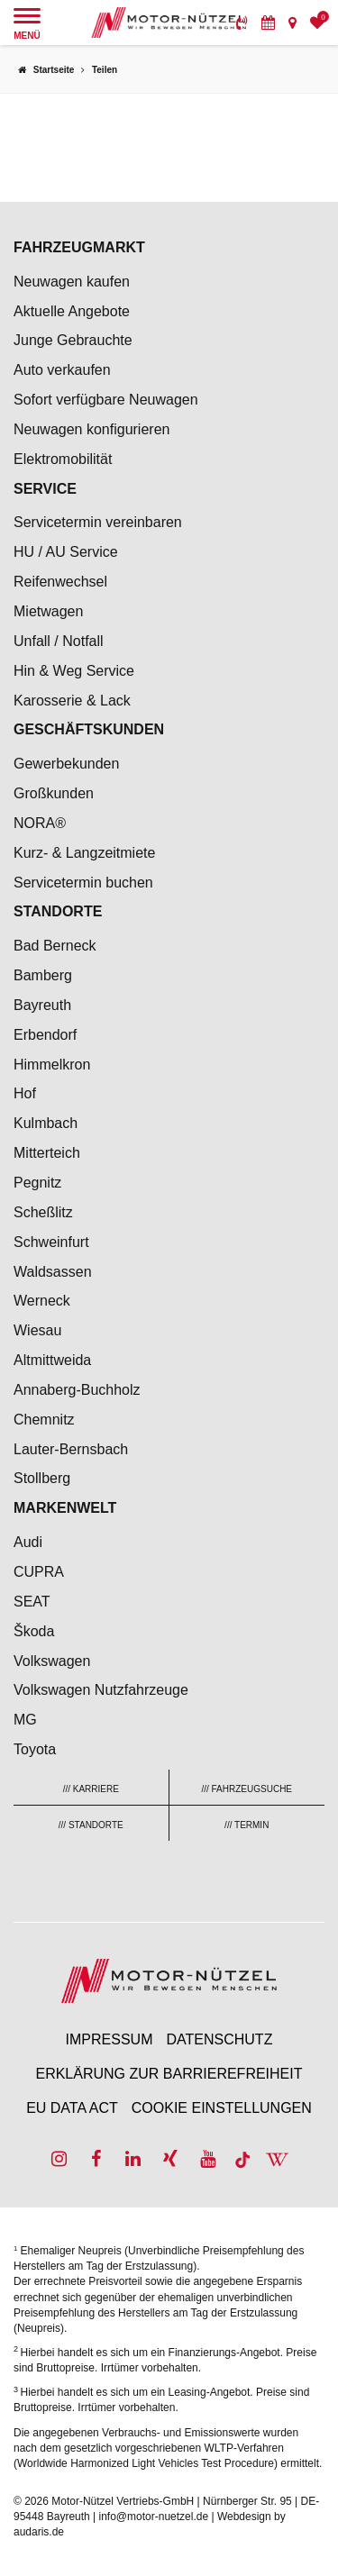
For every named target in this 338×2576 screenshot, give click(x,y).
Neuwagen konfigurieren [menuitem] (91, 429)
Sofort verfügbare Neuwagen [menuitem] (106, 399)
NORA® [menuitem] (41, 823)
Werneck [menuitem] (42, 1300)
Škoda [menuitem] (34, 1631)
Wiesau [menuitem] (37, 1330)
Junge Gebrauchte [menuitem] (73, 340)
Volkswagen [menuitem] (52, 1661)
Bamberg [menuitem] (43, 975)
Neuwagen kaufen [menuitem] (72, 281)
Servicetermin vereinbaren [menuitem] (98, 522)
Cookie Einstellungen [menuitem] (222, 2108)
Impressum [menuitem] (109, 2039)
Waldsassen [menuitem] (53, 1271)
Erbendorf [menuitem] (45, 1034)
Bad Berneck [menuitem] (55, 945)
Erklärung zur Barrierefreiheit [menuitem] (168, 2073)
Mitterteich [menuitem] (47, 1153)
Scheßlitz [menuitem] (43, 1212)
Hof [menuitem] (25, 1093)
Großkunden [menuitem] (54, 793)
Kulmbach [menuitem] (46, 1123)
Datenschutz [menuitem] (219, 2039)
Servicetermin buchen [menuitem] (83, 882)
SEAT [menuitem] (32, 1601)
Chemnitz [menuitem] (44, 1419)
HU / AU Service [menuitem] (66, 552)
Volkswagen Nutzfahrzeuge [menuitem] (101, 1690)
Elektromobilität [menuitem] (63, 459)
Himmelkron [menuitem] (52, 1064)
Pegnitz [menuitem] (37, 1182)
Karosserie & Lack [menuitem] (72, 700)
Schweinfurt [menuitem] (51, 1242)
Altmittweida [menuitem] (52, 1360)
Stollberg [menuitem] (42, 1478)
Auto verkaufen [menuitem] (62, 370)
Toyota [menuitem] (35, 1749)
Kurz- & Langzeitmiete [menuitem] (84, 852)
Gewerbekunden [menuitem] (66, 763)
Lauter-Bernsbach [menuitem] (71, 1449)
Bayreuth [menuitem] (42, 1005)
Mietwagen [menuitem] (48, 611)
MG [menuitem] (25, 1719)
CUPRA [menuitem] (39, 1571)
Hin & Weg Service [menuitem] (74, 670)
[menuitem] (242, 22)
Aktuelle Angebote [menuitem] (72, 311)
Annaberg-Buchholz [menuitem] (77, 1389)
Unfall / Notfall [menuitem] (59, 641)
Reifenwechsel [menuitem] (60, 581)
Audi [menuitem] (28, 1542)
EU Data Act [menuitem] (72, 2108)
